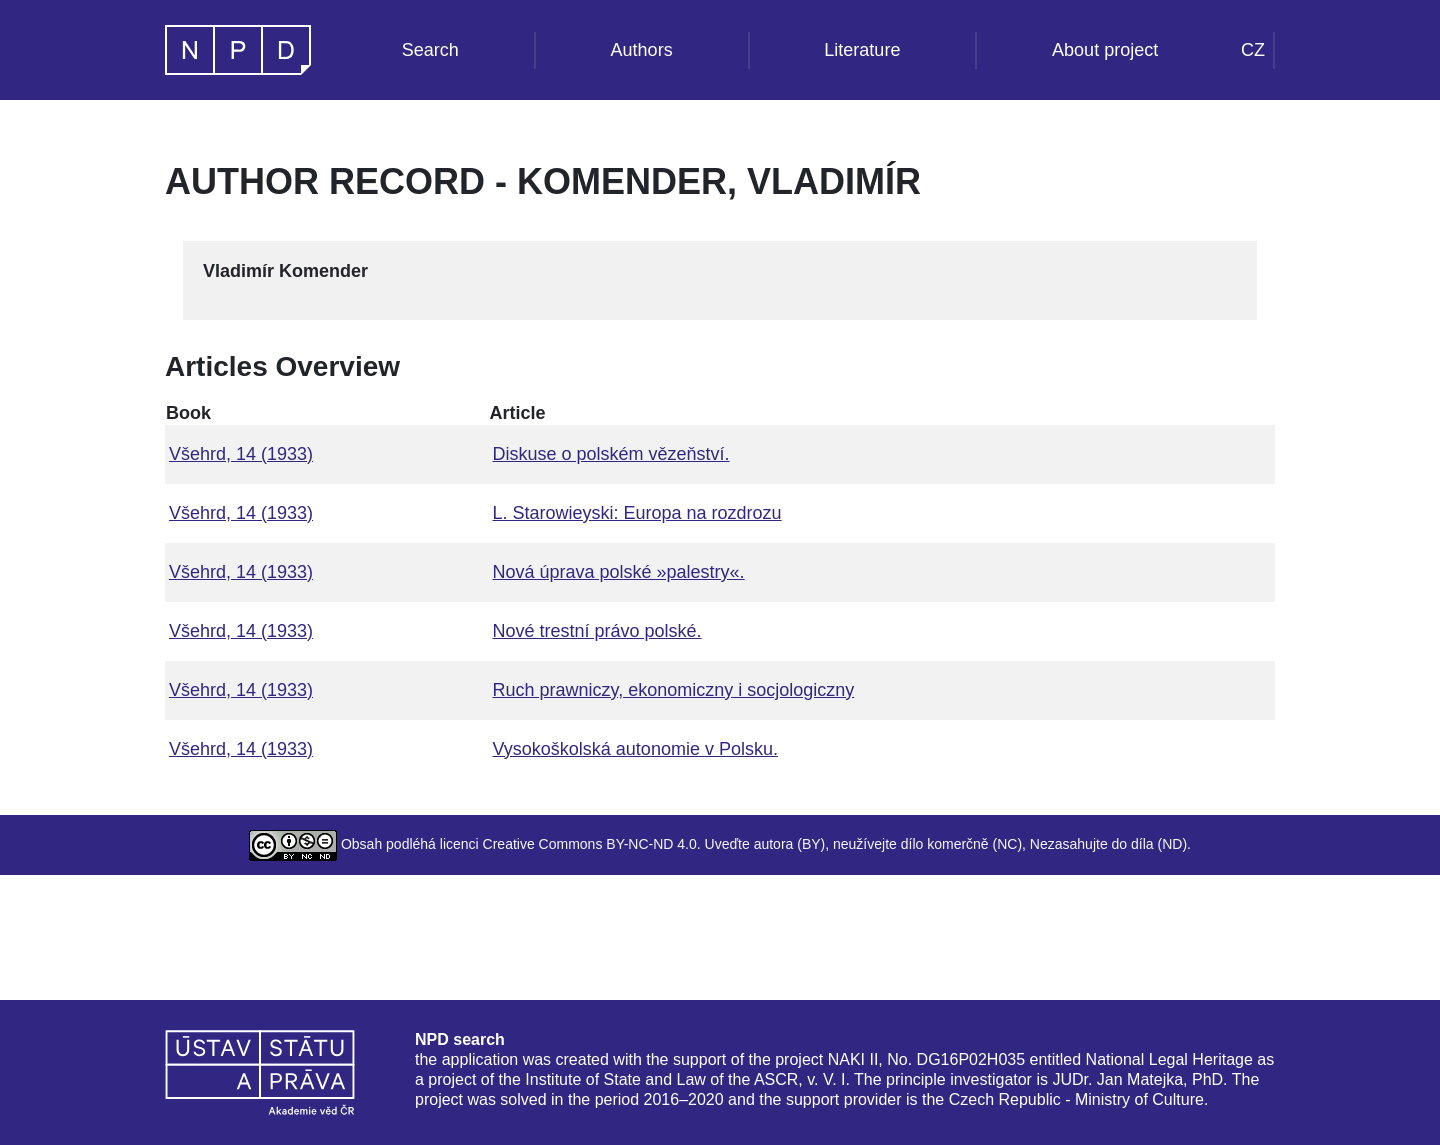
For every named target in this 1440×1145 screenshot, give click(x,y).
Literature (862, 50)
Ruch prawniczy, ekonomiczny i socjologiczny (673, 690)
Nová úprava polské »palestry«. (618, 572)
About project (1105, 50)
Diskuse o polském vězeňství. (610, 454)
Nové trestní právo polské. (596, 631)
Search (430, 50)
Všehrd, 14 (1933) (241, 454)
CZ (1253, 50)
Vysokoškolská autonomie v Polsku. (634, 749)
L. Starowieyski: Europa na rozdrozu (636, 513)
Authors (642, 50)
